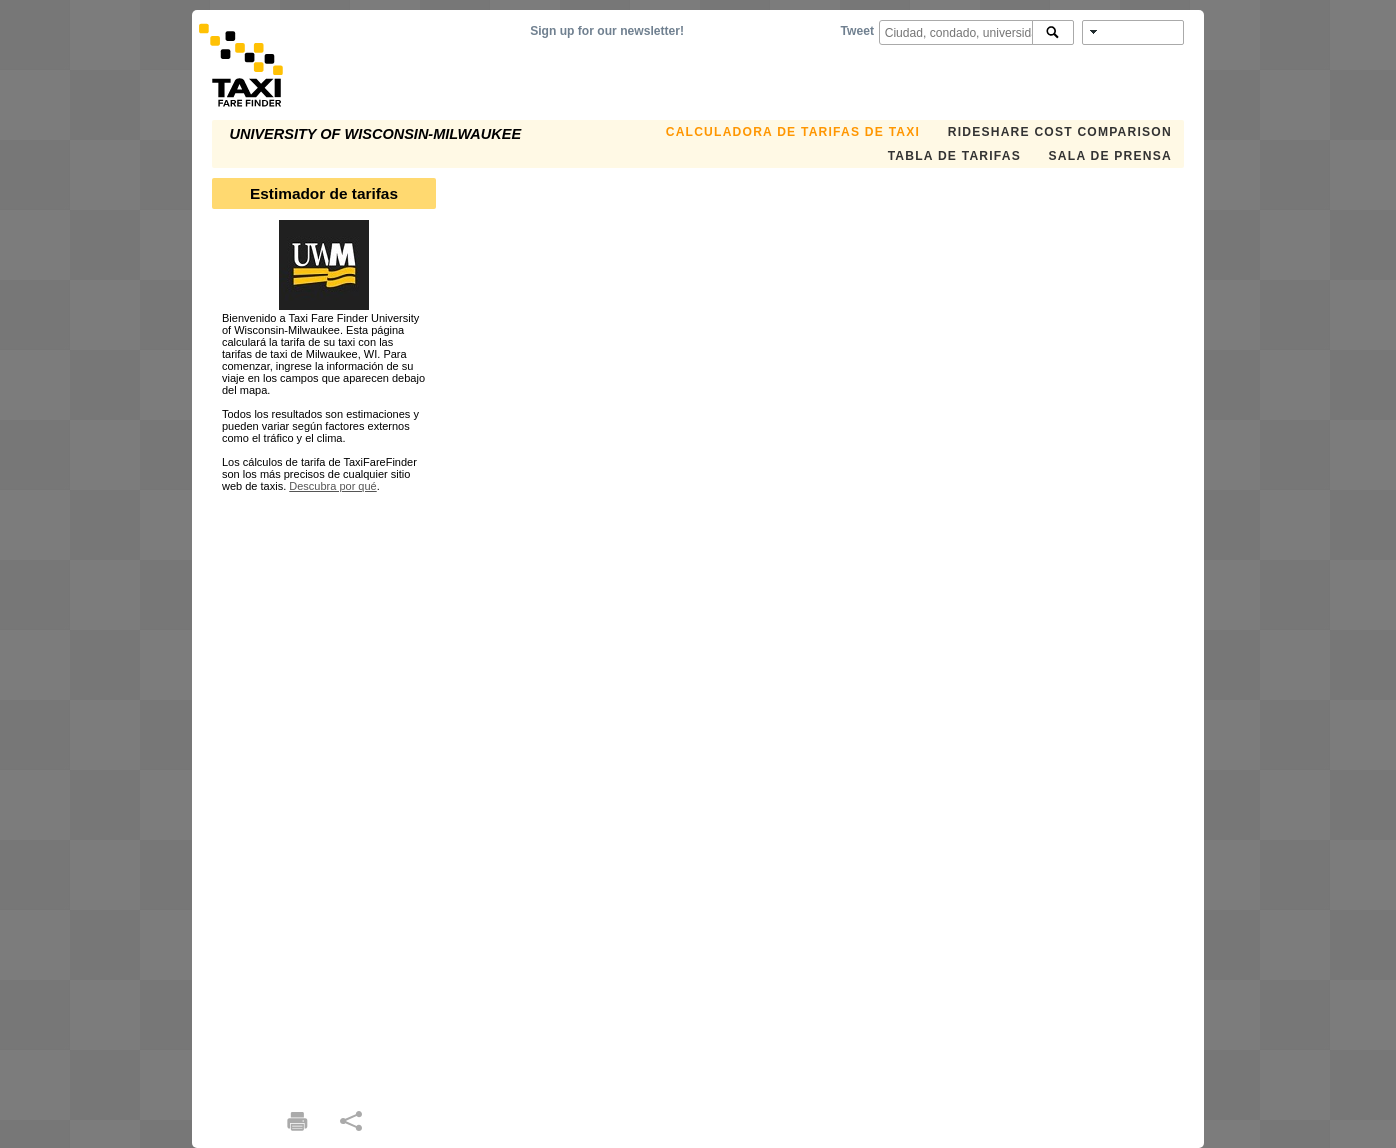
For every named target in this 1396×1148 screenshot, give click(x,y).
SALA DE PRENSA (1110, 156)
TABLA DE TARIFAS (954, 156)
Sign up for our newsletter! (607, 31)
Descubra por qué (332, 486)
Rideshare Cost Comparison (1060, 132)
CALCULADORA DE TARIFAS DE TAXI (793, 132)
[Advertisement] (324, 792)
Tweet (857, 31)
